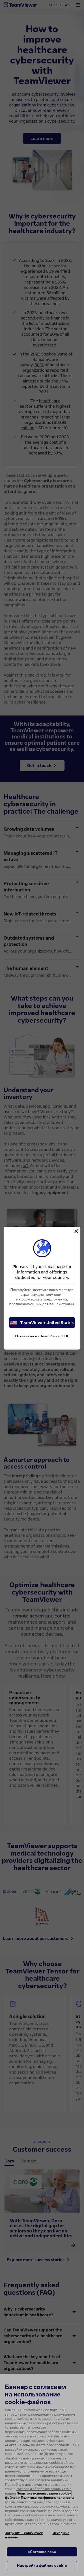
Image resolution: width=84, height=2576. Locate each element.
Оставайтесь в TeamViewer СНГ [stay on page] (42, 1336)
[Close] (75, 1231)
